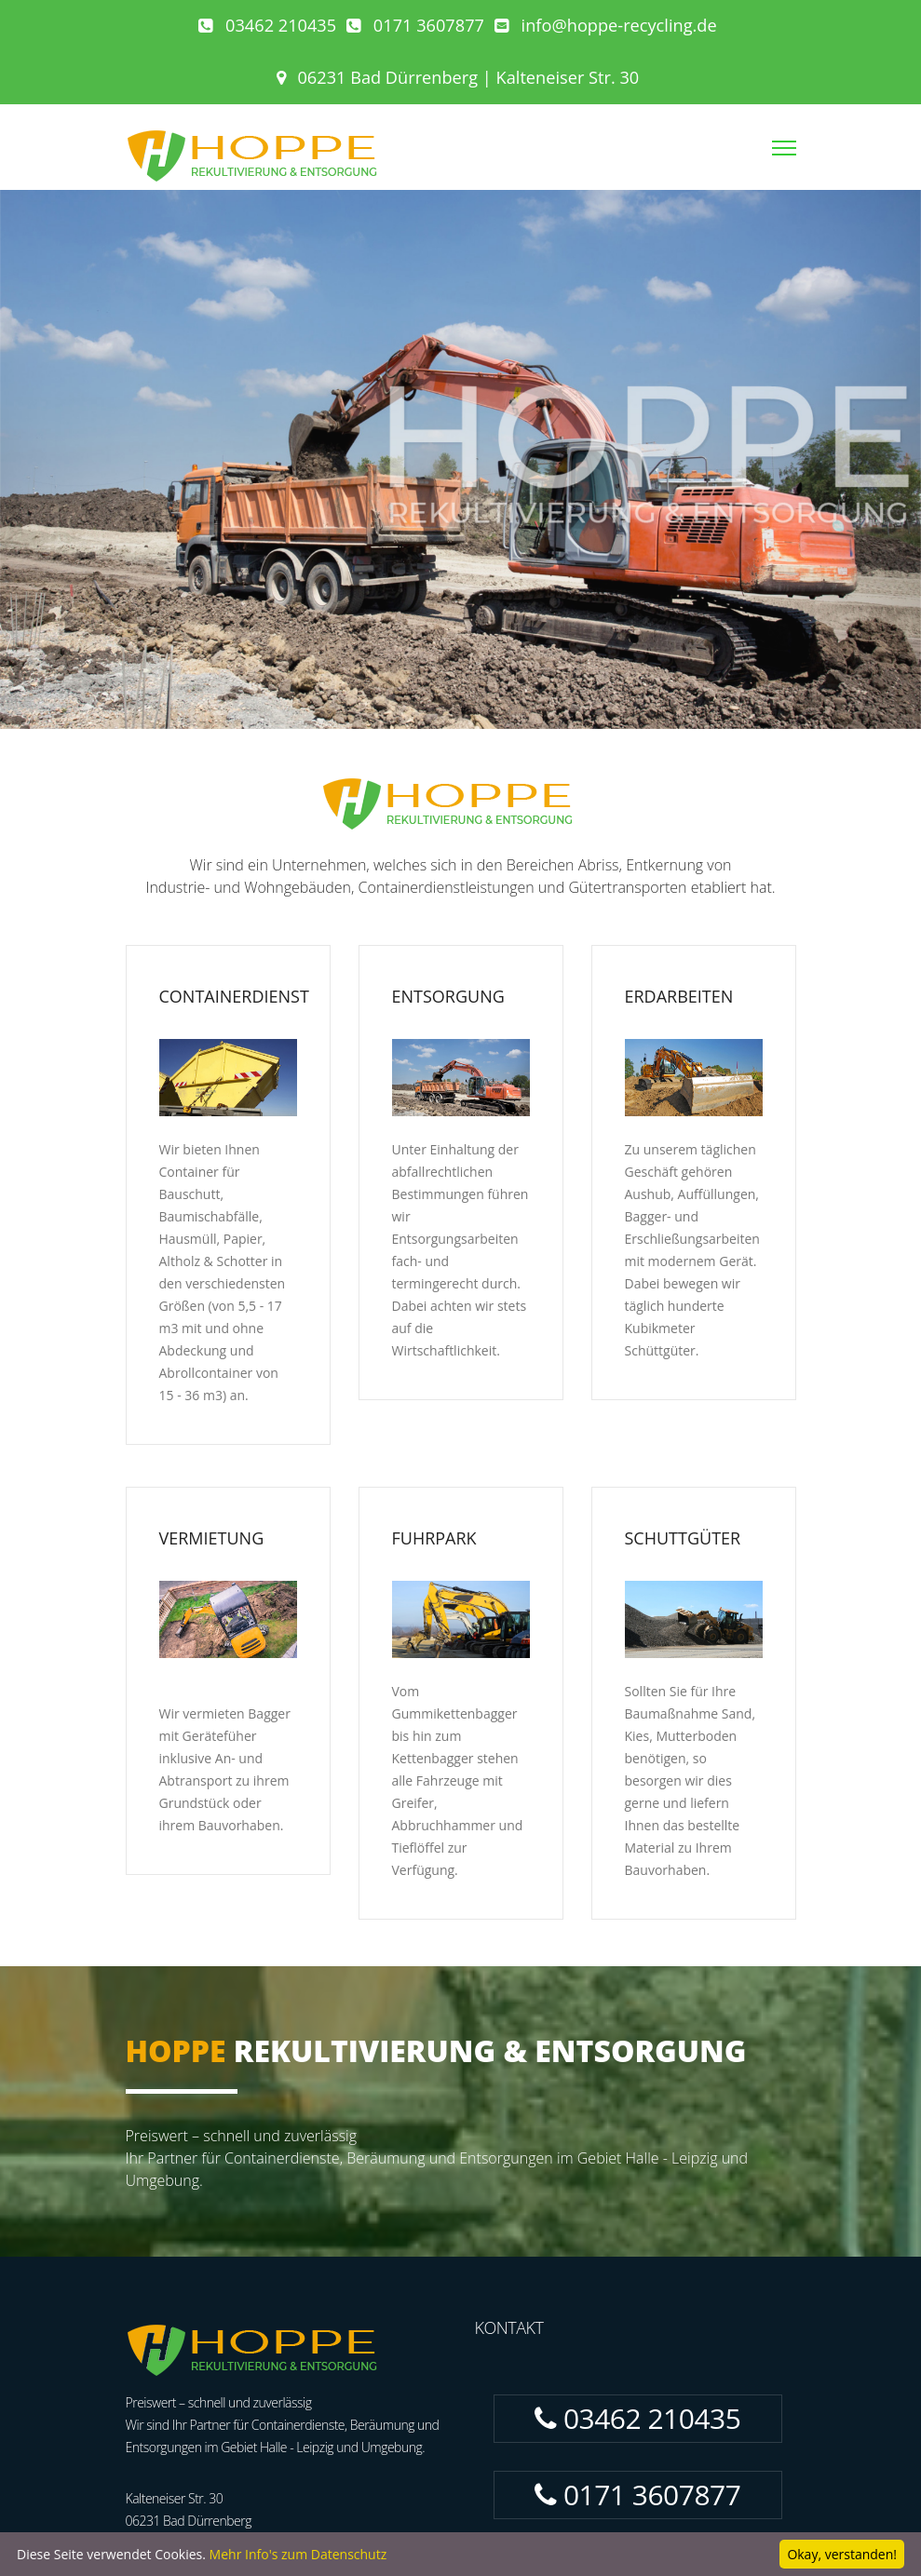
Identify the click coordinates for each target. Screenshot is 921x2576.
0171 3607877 (415, 25)
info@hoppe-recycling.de (605, 25)
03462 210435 (267, 25)
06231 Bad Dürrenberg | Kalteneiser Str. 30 (458, 77)
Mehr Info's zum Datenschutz (298, 2554)
